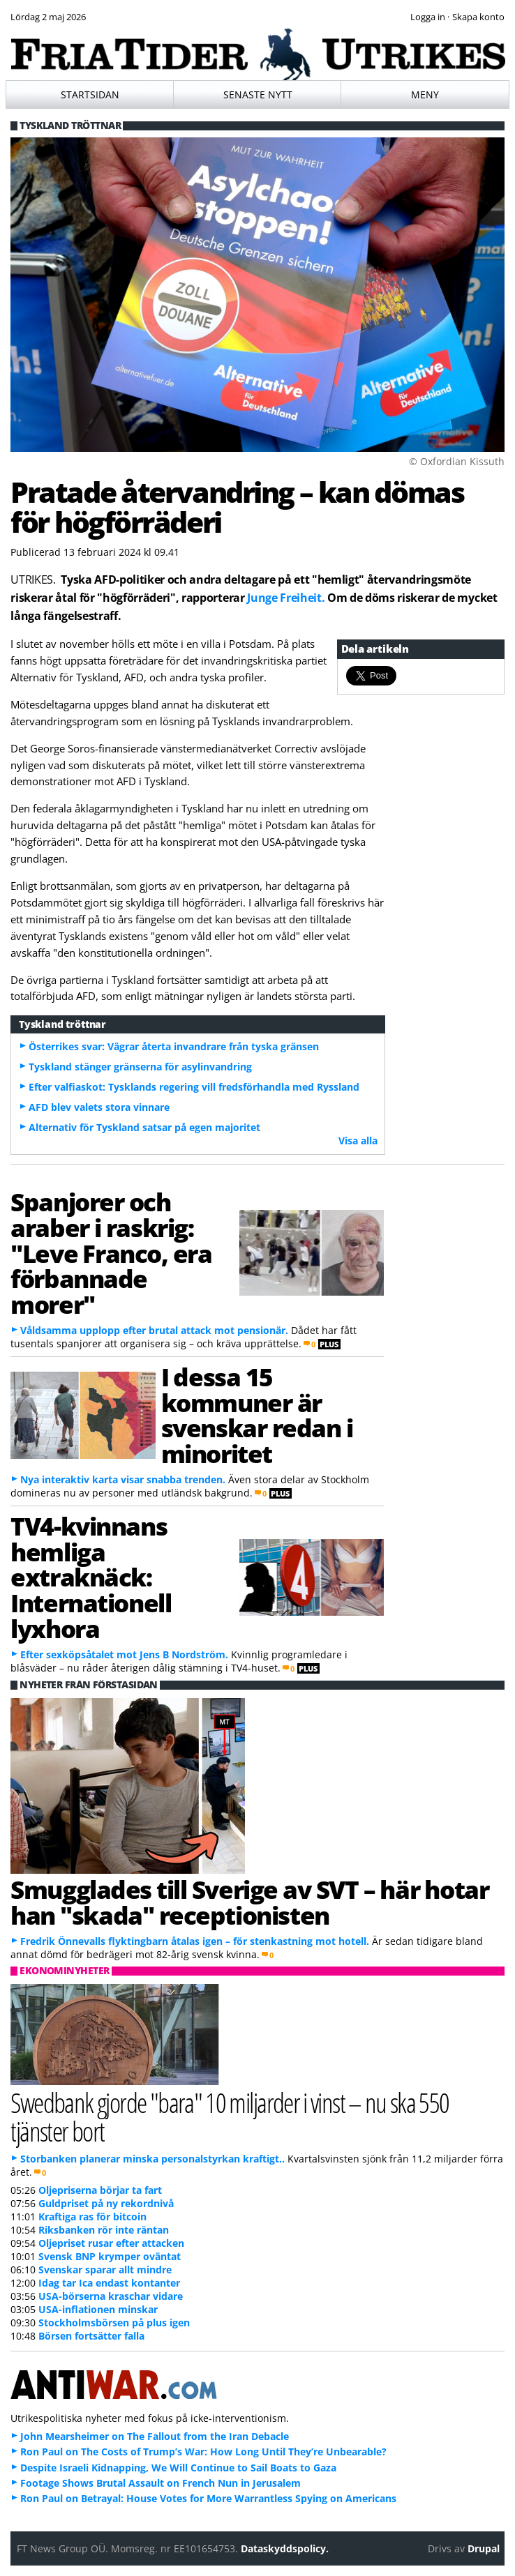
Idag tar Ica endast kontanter (109, 2282)
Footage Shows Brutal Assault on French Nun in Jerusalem (160, 2483)
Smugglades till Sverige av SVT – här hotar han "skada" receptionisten (249, 1902)
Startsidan (90, 94)
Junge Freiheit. (285, 597)
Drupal (484, 2548)
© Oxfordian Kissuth (457, 461)
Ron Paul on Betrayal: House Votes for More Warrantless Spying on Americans (208, 2498)
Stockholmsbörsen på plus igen (114, 2322)
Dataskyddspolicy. (285, 2548)
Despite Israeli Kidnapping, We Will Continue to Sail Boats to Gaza (178, 2467)
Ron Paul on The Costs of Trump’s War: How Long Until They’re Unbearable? (203, 2451)
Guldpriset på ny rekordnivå (106, 2203)
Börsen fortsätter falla (91, 2335)
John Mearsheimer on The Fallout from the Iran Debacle (154, 2436)
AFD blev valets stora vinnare (99, 1107)
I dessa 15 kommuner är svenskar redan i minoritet (257, 1415)
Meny (425, 94)
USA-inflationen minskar (98, 2309)
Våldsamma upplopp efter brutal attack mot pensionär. (154, 1330)
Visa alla (358, 1140)
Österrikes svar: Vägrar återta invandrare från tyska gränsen (174, 1046)
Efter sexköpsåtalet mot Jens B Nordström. (124, 1654)
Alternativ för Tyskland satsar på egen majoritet (144, 1127)
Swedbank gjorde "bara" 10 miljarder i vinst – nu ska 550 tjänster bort (229, 2116)
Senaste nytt (257, 94)
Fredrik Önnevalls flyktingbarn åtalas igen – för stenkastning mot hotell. (194, 1941)
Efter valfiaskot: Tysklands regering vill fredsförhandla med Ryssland (194, 1086)
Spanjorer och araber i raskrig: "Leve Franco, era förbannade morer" (110, 1253)
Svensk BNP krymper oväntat (109, 2256)
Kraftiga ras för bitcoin (92, 2216)
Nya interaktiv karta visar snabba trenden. (122, 1479)
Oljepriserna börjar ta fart (100, 2190)
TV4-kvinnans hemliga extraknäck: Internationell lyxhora (90, 1577)
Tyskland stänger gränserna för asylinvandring (140, 1066)
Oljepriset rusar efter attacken (111, 2243)
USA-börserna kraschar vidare (110, 2296)
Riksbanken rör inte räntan (103, 2229)
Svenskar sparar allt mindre (105, 2269)
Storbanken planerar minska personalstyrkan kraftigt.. (152, 2158)
